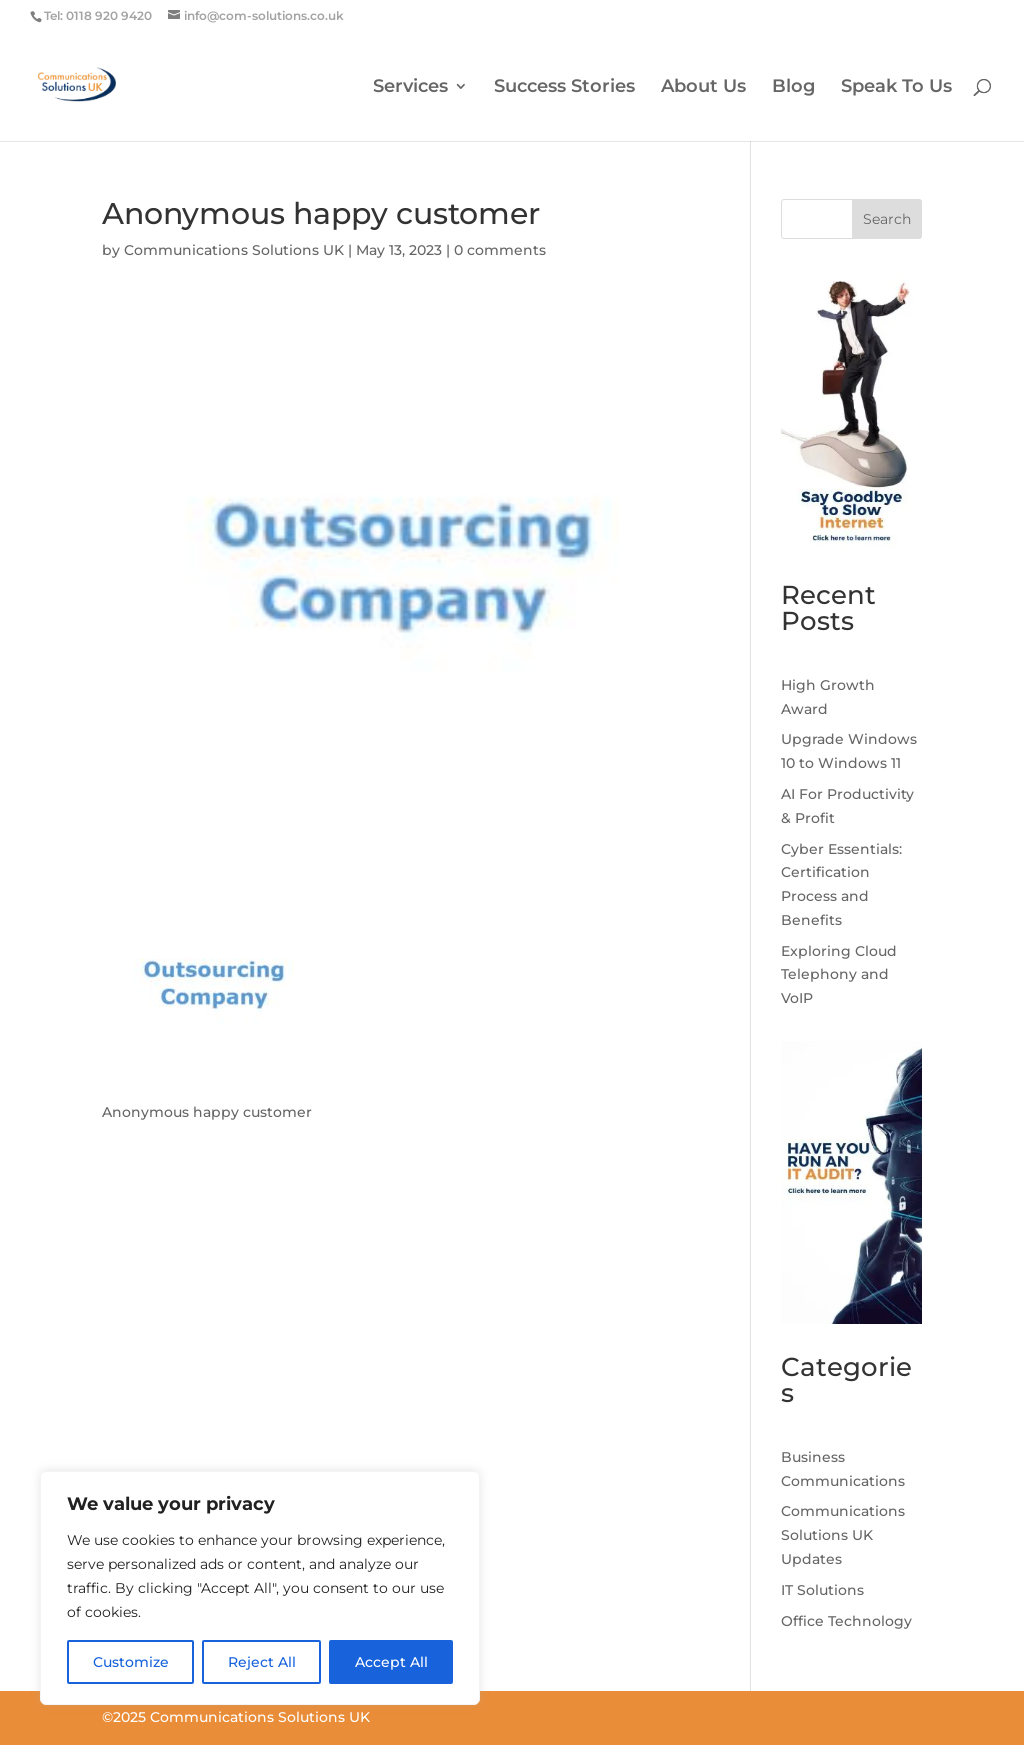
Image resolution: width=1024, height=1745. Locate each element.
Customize (131, 1662)
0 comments (500, 250)
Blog (793, 88)
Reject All (262, 1662)
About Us (703, 88)
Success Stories (564, 88)
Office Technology (846, 1621)
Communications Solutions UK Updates (843, 1535)
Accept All (391, 1662)
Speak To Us (896, 88)
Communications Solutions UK (234, 250)
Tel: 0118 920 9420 (98, 15)
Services (410, 88)
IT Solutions (822, 1590)
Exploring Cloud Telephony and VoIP (839, 975)
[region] (260, 1588)
